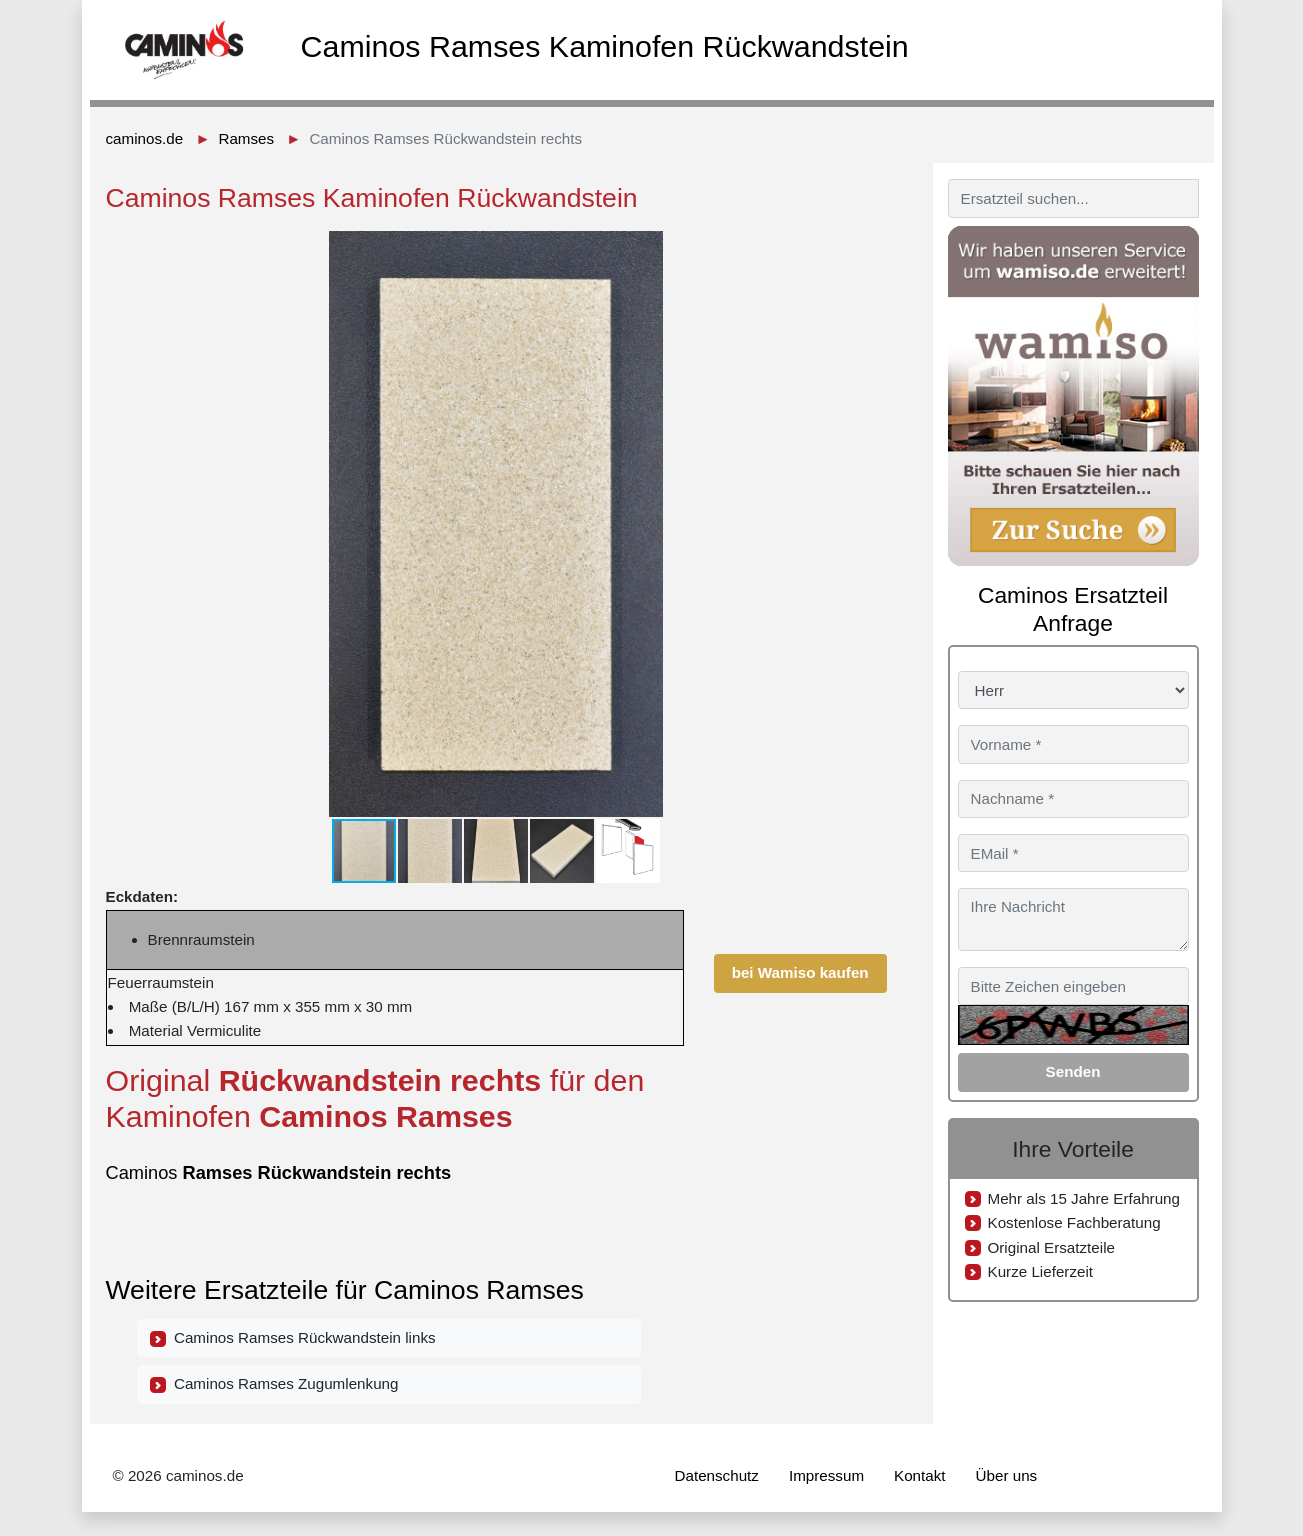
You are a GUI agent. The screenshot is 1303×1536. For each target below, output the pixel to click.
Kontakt (920, 1475)
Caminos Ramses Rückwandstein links (293, 1338)
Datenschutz (717, 1475)
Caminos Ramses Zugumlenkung (274, 1384)
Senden (1073, 1071)
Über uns (1007, 1475)
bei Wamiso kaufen (800, 972)
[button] (869, 249)
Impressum (826, 1475)
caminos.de (145, 138)
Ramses (246, 138)
